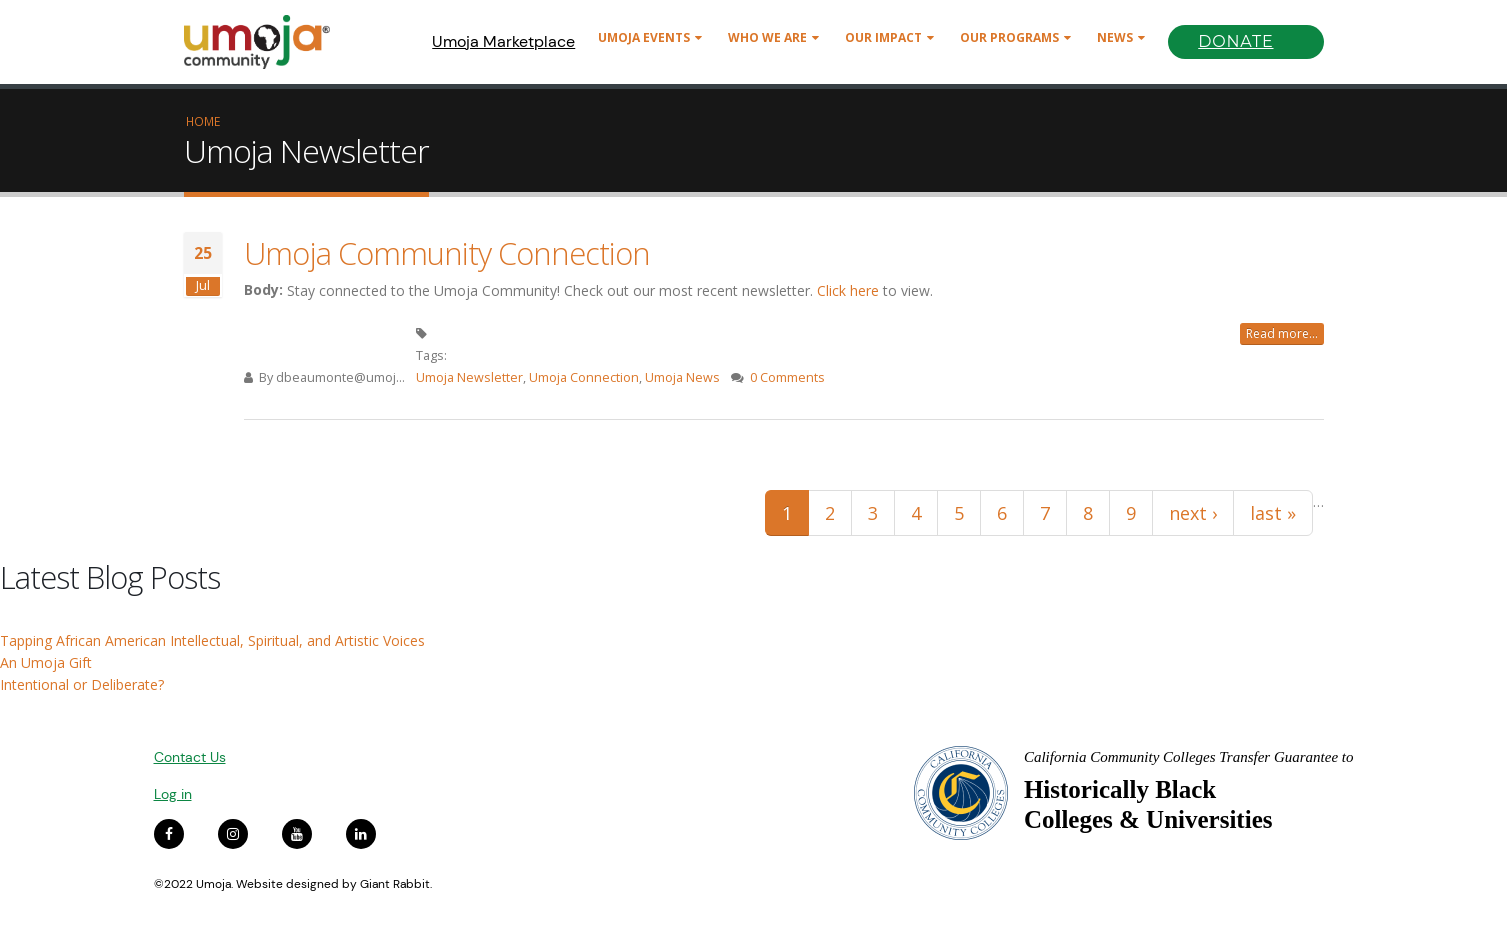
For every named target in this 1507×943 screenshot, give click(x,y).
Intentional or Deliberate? (82, 684)
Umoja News (682, 377)
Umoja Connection (584, 377)
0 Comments (787, 377)
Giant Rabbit (395, 884)
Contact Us (190, 757)
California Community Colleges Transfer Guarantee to (1189, 757)
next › (1193, 513)
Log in (173, 794)
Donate (1235, 41)
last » (1273, 513)
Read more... (1282, 333)
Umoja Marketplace (503, 41)
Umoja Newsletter (469, 377)
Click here (848, 290)
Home (203, 121)
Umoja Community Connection (447, 253)
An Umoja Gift (46, 662)
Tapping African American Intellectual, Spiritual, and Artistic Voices (212, 640)
